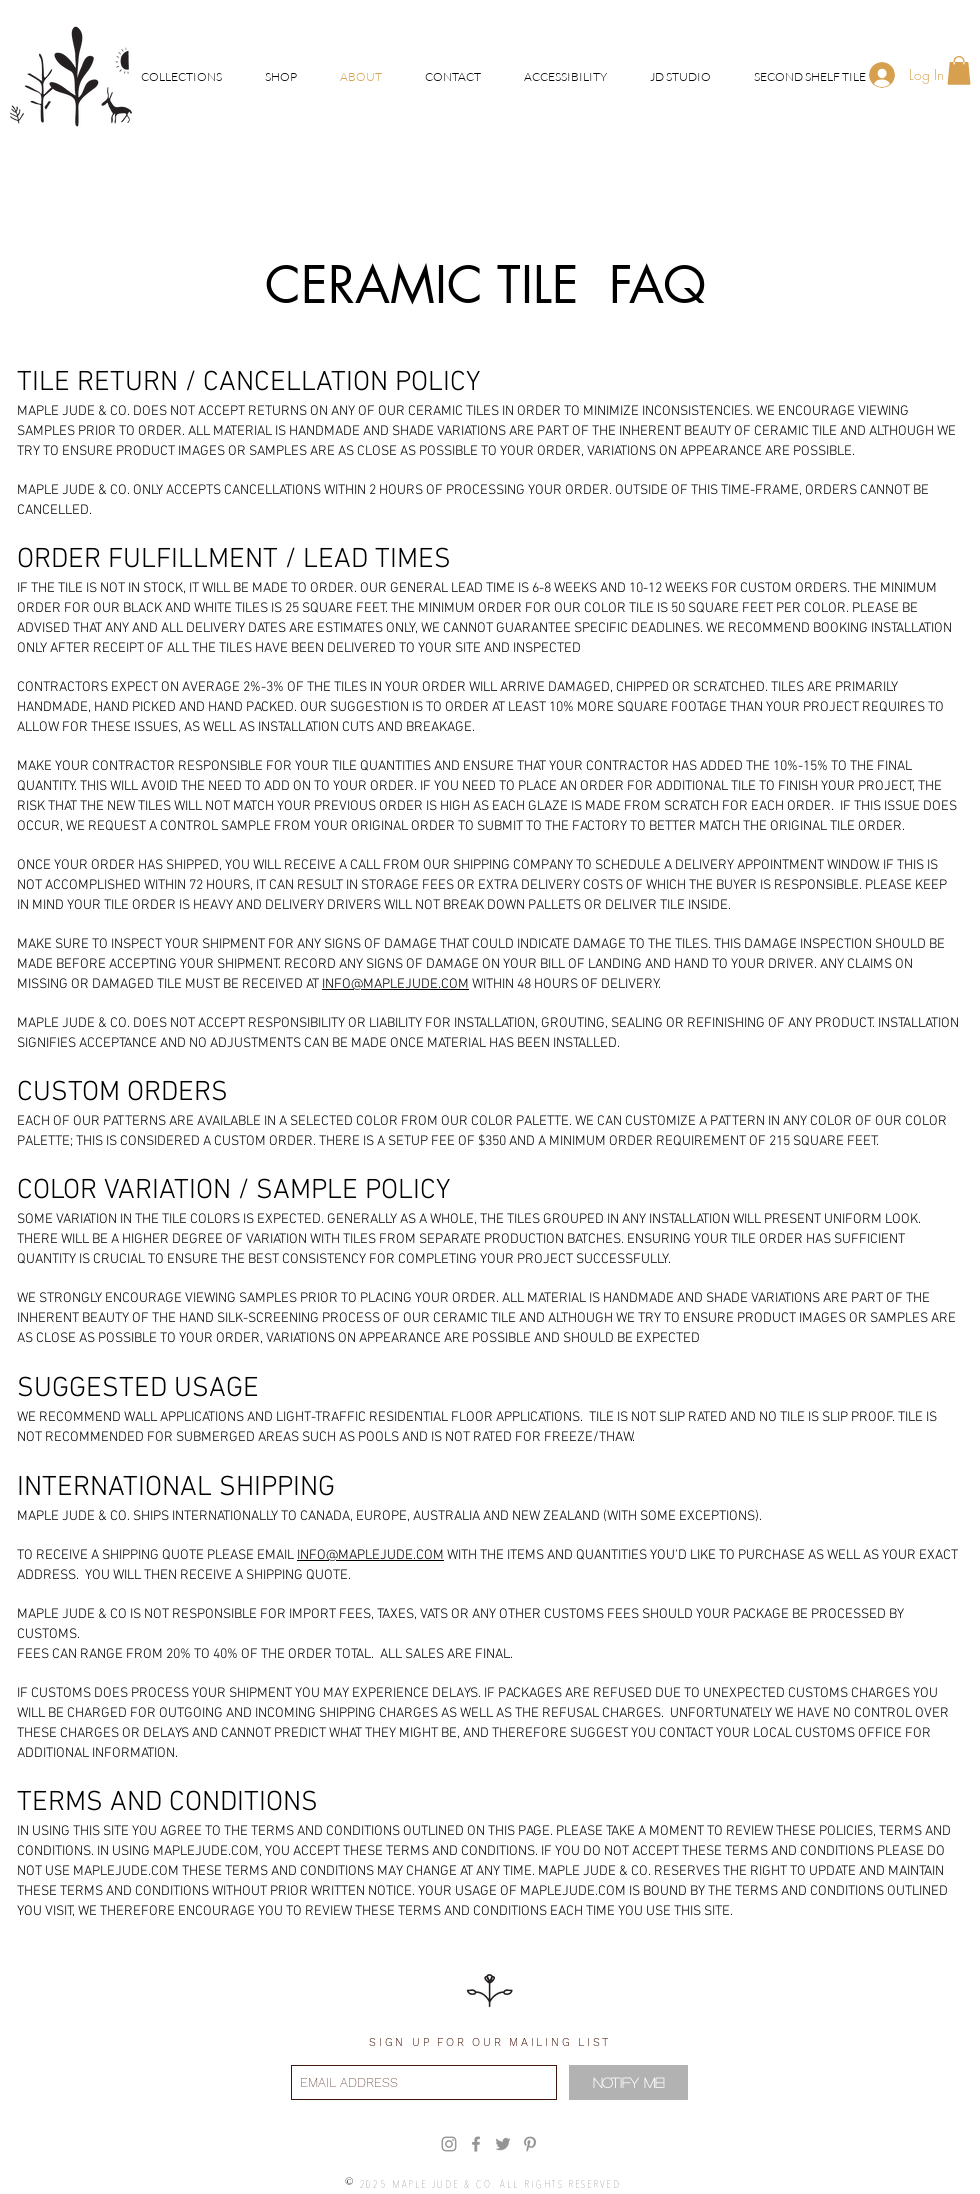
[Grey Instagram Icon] (449, 2144)
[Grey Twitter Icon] (503, 2144)
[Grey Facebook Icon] (476, 2144)
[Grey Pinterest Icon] (530, 2144)
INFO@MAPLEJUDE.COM (395, 984)
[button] (181, 76)
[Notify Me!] (628, 2082)
